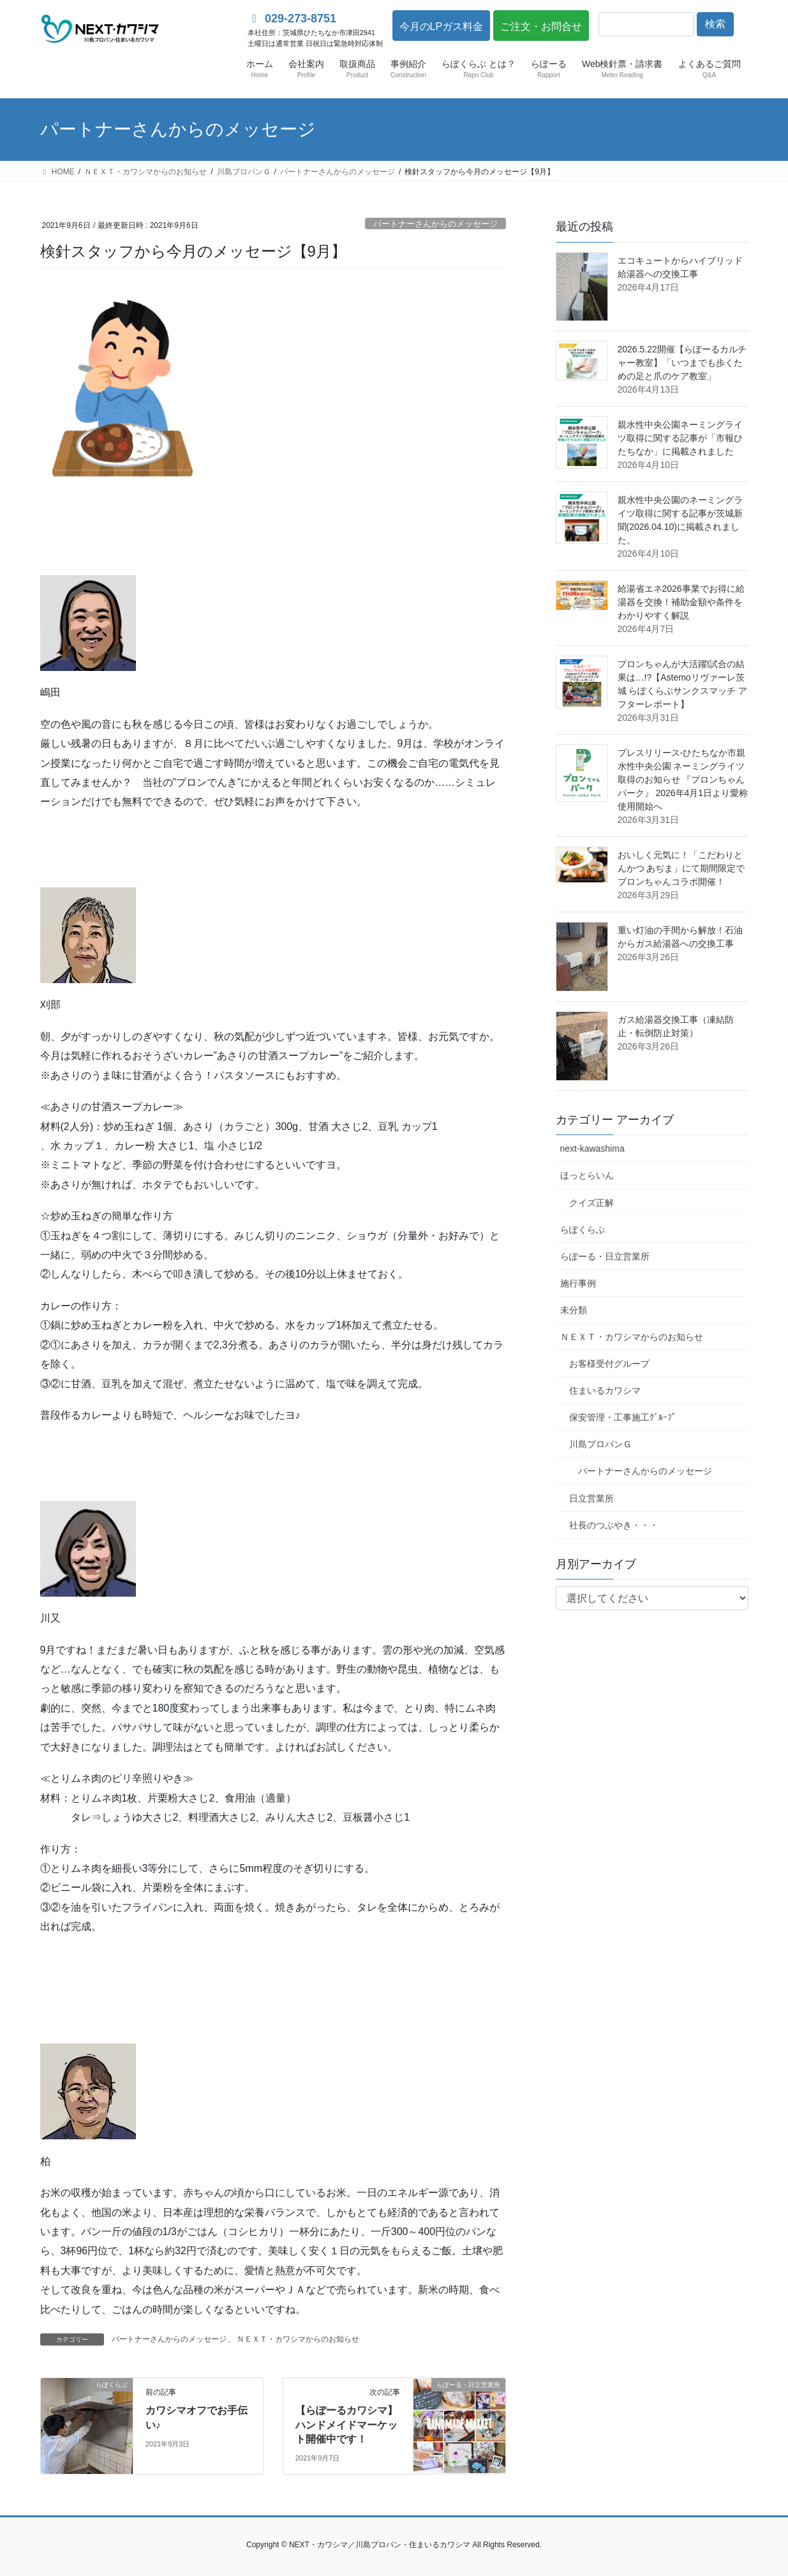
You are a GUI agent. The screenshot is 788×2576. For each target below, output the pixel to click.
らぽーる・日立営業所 (605, 1256)
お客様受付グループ (609, 1364)
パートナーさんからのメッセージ (435, 224)
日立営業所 (591, 1498)
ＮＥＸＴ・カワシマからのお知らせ (298, 2339)
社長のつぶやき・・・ (613, 1525)
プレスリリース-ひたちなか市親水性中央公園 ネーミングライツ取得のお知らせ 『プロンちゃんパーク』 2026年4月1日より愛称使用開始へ (683, 779)
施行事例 (578, 1283)
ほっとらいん (587, 1175)
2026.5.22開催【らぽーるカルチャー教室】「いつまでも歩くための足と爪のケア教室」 (682, 362)
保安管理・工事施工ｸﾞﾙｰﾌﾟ (622, 1417)
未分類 (573, 1310)
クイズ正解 (591, 1203)
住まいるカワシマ (605, 1390)
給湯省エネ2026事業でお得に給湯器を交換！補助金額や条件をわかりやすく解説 (681, 602)
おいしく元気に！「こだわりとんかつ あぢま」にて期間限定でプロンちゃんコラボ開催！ (681, 868)
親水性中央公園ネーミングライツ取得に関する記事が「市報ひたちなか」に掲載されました (680, 437)
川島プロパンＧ (600, 1444)
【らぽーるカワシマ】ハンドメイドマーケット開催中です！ (346, 2424)
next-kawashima (592, 1148)
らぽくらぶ (582, 1229)
